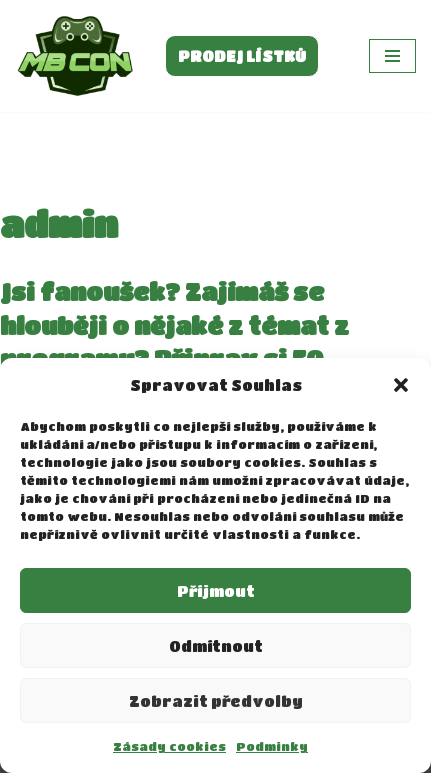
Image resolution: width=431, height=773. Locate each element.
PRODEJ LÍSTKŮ (242, 56)
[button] (401, 385)
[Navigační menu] (392, 56)
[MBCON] (75, 56)
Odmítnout (216, 646)
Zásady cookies (169, 746)
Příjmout (216, 591)
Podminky (272, 746)
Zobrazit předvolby (216, 701)
